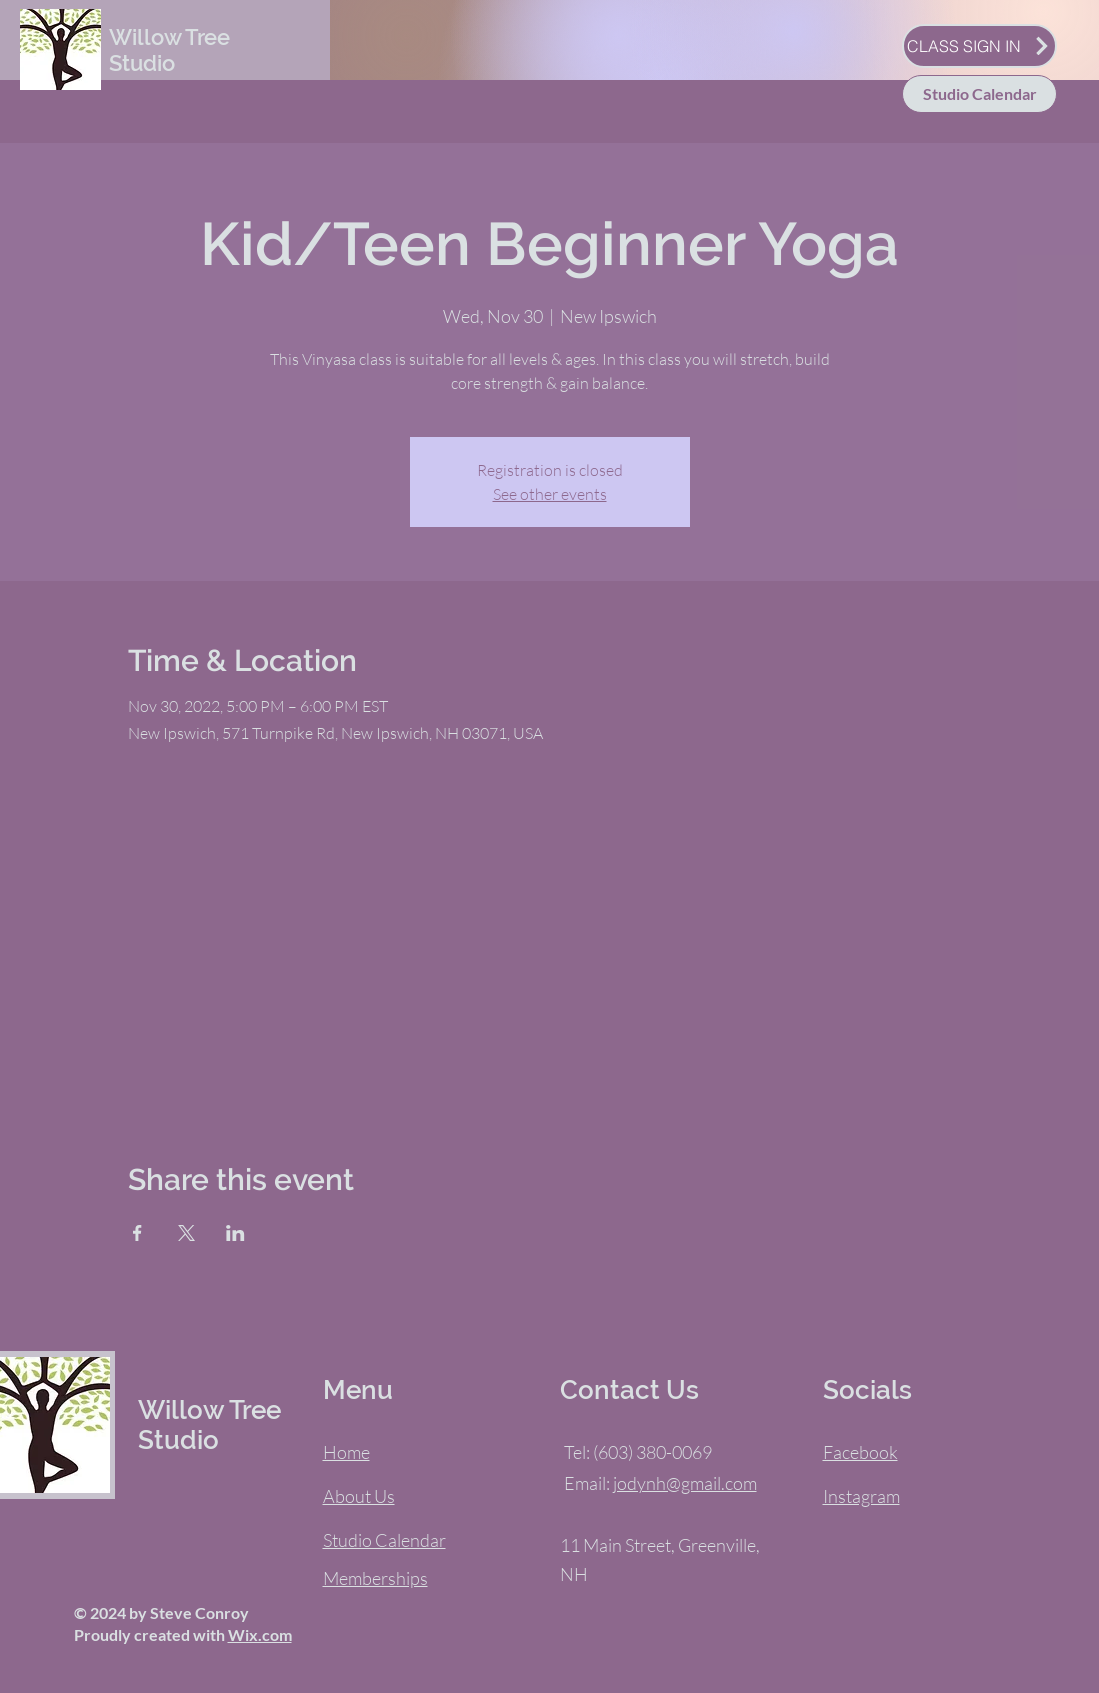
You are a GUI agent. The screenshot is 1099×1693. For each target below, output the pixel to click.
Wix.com (260, 1634)
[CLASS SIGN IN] (979, 46)
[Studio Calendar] (979, 94)
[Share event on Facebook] (137, 1233)
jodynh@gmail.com (685, 1483)
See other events (550, 494)
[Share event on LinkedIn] (235, 1233)
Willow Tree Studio (169, 50)
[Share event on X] (186, 1233)
